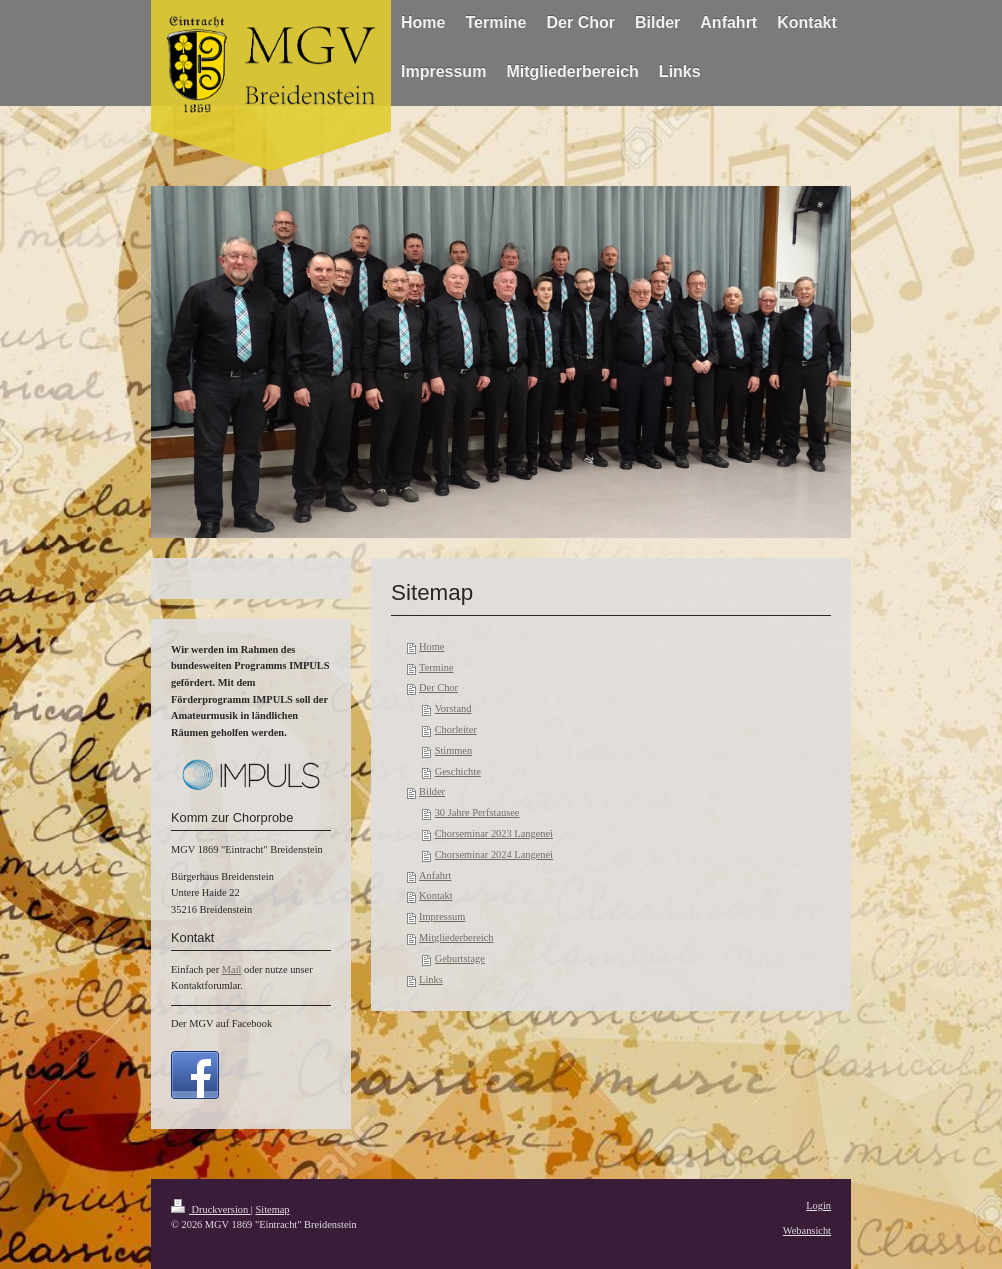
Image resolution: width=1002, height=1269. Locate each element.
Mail (232, 969)
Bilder (432, 791)
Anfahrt (435, 875)
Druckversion (211, 1209)
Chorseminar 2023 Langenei (494, 833)
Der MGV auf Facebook (221, 1023)
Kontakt (435, 895)
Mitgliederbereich (456, 937)
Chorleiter (456, 729)
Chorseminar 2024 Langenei (494, 854)
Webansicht (807, 1230)
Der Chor (438, 687)
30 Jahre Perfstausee (477, 812)
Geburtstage (460, 958)
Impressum (442, 916)
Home (431, 646)
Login (818, 1205)
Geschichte (458, 771)
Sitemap (272, 1209)
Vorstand (453, 708)
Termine (436, 667)
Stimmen (454, 750)
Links (431, 979)
